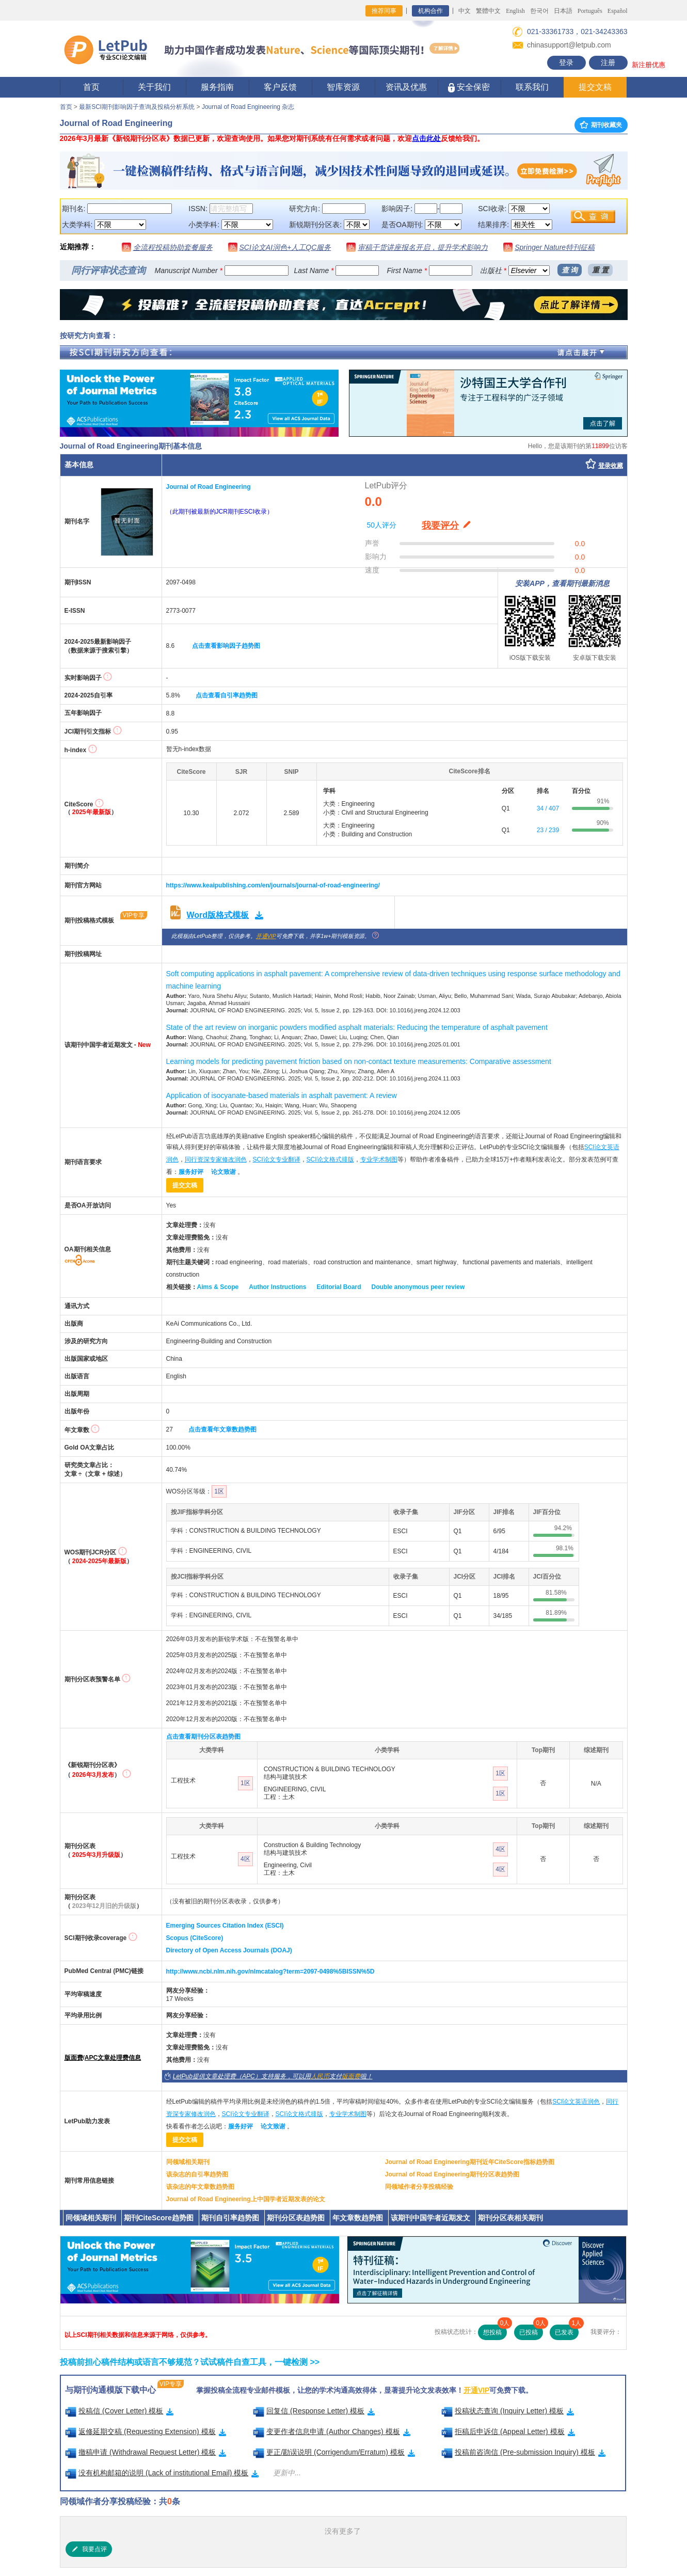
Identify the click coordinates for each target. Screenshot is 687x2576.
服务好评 (191, 1171)
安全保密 (469, 87)
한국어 (539, 10)
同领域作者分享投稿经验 (419, 2186)
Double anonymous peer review (418, 1287)
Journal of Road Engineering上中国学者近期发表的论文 (245, 2199)
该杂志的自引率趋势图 (197, 2174)
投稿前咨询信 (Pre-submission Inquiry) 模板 (523, 2452)
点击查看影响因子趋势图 (226, 645)
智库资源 (343, 87)
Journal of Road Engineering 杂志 (248, 106)
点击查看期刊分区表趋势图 (203, 1736)
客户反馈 (280, 87)
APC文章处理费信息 (113, 2057)
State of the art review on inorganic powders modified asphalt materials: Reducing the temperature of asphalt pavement (357, 1027)
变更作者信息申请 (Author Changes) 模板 (331, 2431)
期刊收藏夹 (601, 125)
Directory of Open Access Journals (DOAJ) (229, 1950)
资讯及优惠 (406, 87)
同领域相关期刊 (188, 2162)
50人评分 (382, 525)
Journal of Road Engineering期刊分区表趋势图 (452, 2174)
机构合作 (430, 10)
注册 (608, 62)
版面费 (74, 2057)
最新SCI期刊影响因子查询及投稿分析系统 (137, 106)
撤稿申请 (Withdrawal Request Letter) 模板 (145, 2452)
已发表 (567, 2330)
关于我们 (154, 87)
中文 (464, 10)
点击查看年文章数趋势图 (222, 1429)
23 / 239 (548, 830)
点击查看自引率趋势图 (227, 695)
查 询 (570, 270)
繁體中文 (488, 10)
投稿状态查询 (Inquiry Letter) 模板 (507, 2411)
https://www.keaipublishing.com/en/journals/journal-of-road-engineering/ (273, 885)
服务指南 (217, 87)
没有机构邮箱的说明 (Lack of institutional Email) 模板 (162, 2473)
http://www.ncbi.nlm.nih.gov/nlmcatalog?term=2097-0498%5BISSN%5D (270, 1971)
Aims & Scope (218, 1287)
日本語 (563, 10)
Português (590, 10)
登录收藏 (610, 465)
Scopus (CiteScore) (194, 1938)
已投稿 (531, 2330)
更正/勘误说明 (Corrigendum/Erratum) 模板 (334, 2452)
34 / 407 (548, 808)
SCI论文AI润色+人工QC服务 (285, 247)
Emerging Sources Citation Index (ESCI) (225, 1925)
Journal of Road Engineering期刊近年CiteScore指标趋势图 (469, 2162)
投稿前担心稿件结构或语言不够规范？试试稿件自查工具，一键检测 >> (189, 2362)
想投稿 (495, 2330)
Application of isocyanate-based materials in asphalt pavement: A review (281, 1095)
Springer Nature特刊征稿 (555, 247)
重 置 (600, 270)
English (515, 10)
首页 (91, 87)
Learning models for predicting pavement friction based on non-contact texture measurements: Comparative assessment (358, 1061)
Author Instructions (277, 1287)
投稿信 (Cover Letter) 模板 (119, 2411)
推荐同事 (384, 10)
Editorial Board (339, 1287)
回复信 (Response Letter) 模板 (314, 2411)
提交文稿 (595, 87)
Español (618, 10)
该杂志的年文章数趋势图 (200, 2186)
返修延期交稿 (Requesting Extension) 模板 (145, 2431)
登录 (566, 62)
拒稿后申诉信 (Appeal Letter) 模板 (508, 2431)
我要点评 (89, 2549)
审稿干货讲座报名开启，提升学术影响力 (423, 247)
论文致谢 (223, 1171)
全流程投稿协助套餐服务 (173, 247)
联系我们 (532, 87)
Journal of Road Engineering (208, 486)
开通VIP (265, 936)
